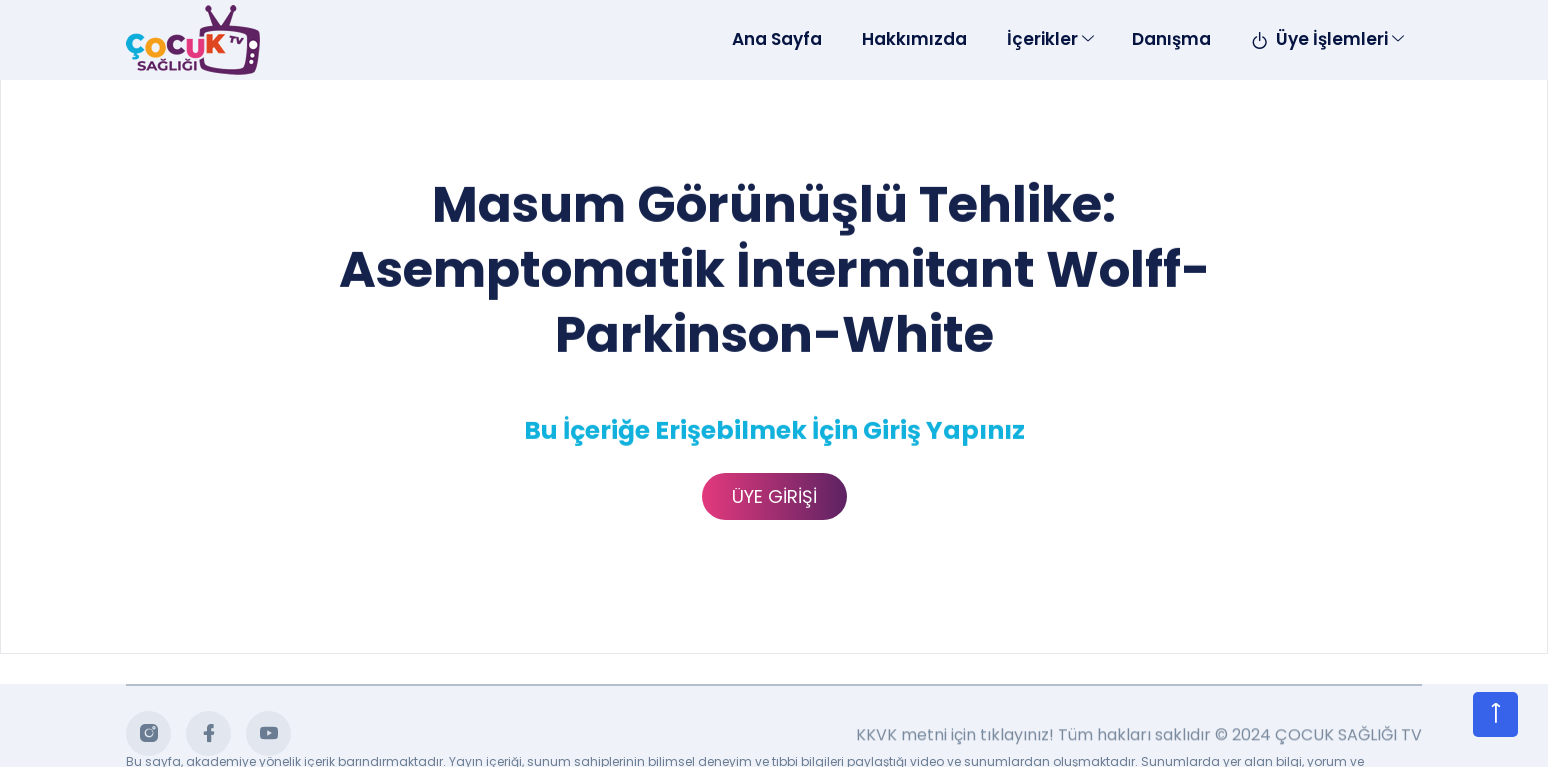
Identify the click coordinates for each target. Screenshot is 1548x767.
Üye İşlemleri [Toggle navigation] (1319, 39)
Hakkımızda (914, 39)
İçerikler (1042, 39)
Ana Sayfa (777, 39)
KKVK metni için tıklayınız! (955, 737)
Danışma (1171, 39)
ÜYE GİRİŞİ (774, 496)
